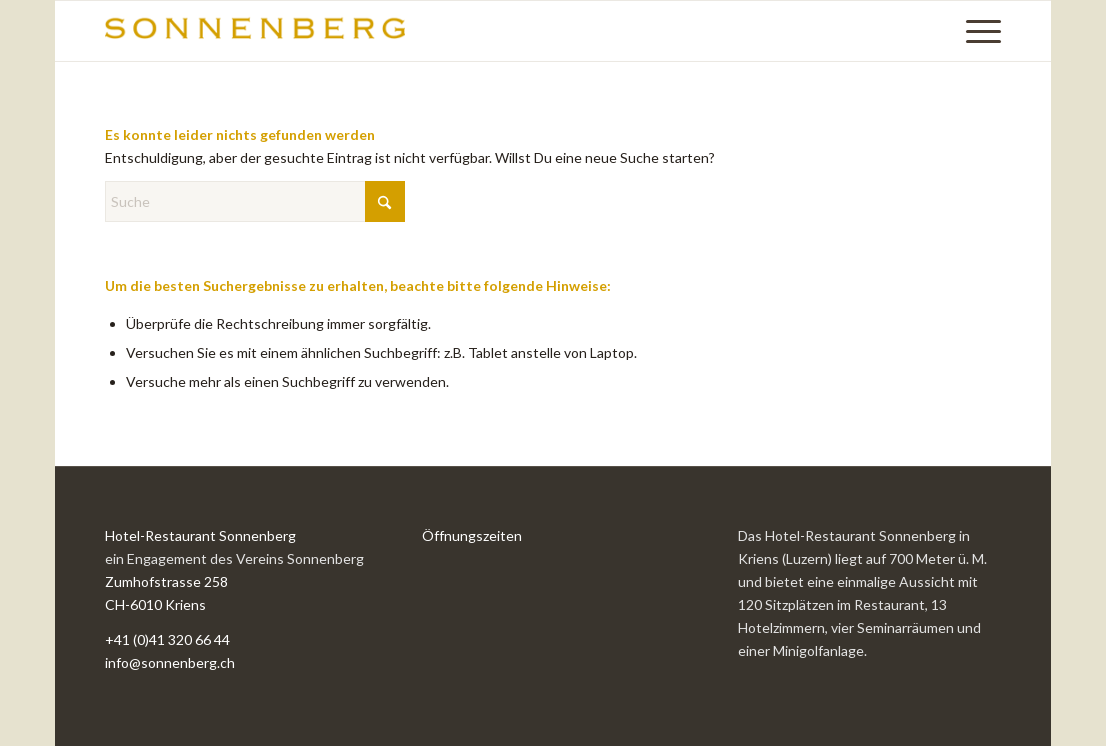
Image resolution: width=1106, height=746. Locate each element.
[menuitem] (977, 31)
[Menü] (977, 31)
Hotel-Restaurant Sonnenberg (200, 535)
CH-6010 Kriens (155, 604)
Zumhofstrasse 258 (166, 581)
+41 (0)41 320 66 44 (167, 639)
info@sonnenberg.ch (170, 662)
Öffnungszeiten (472, 535)
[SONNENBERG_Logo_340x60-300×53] (255, 31)
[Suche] (255, 201)
